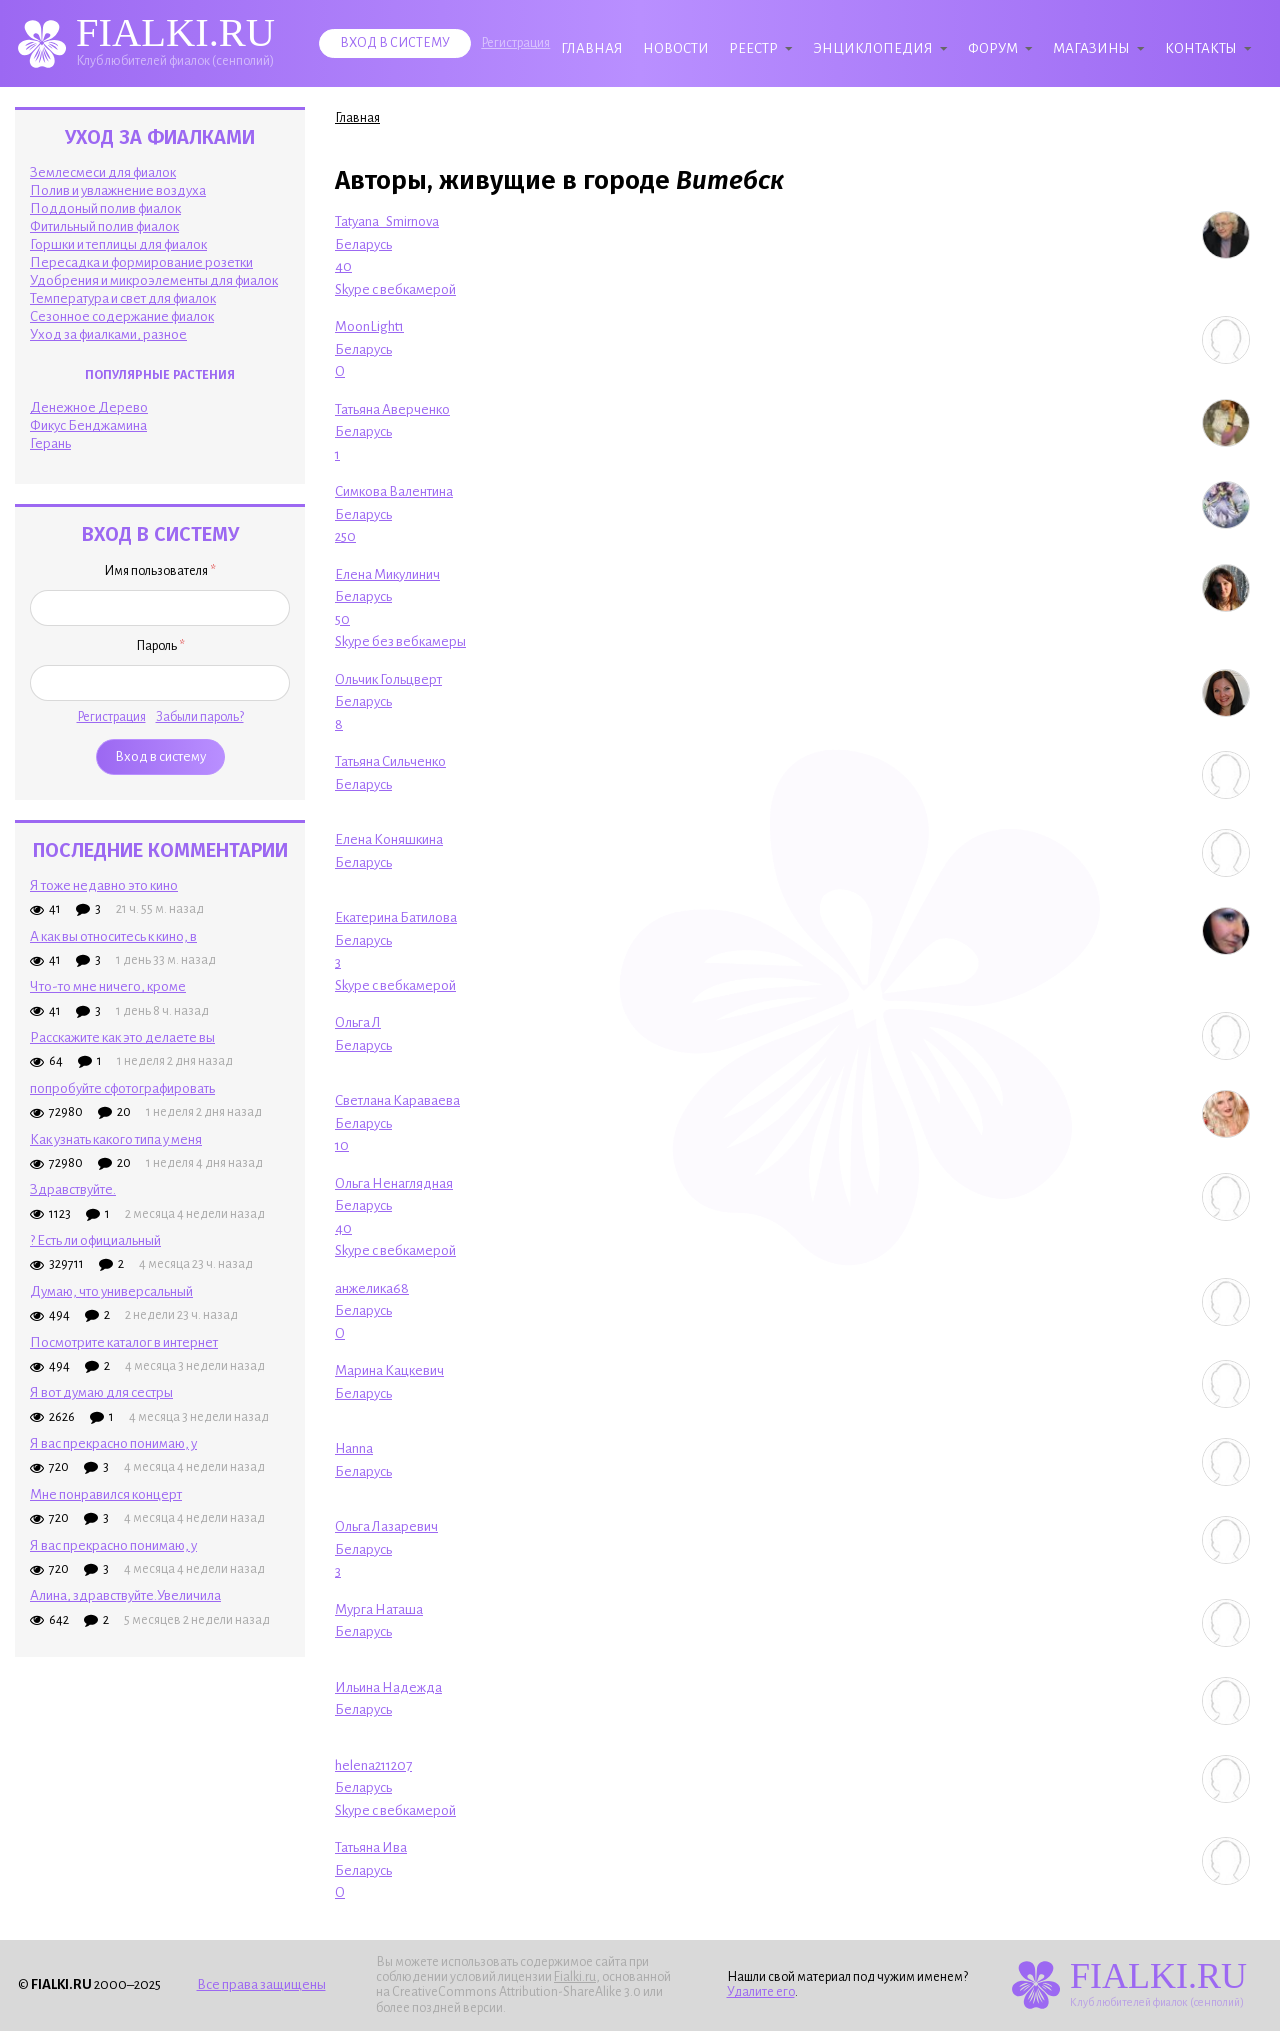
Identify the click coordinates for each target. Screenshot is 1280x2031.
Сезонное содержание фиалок (122, 316)
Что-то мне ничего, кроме (108, 986)
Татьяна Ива (371, 1847)
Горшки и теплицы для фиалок (118, 244)
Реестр (753, 48)
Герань (50, 443)
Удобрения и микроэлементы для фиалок (154, 280)
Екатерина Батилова (396, 917)
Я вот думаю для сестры (101, 1392)
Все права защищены (261, 1984)
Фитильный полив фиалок (104, 226)
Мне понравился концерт (106, 1494)
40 (343, 266)
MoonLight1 (369, 326)
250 (345, 536)
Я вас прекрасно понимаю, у (113, 1443)
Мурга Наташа (379, 1609)
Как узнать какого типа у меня (116, 1139)
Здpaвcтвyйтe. (73, 1189)
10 (342, 1145)
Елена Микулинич (387, 574)
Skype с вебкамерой (395, 289)
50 (342, 619)
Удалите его (761, 1992)
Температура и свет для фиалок (123, 298)
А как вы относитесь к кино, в (113, 936)
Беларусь (363, 244)
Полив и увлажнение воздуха (118, 190)
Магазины (1091, 48)
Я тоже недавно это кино (104, 885)
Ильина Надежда (388, 1687)
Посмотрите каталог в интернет (124, 1342)
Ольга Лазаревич (386, 1526)
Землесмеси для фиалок (103, 172)
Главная (592, 48)
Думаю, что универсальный (111, 1291)
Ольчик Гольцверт (388, 679)
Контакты (1201, 48)
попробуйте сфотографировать (122, 1088)
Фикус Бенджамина (88, 425)
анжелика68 (372, 1288)
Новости (676, 48)
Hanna (354, 1448)
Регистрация (515, 43)
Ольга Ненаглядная (394, 1183)
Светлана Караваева (397, 1100)
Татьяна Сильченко (390, 761)
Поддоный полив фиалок (105, 208)
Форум (993, 48)
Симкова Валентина (394, 491)
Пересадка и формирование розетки (141, 262)
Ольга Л (358, 1022)
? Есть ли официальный (95, 1240)
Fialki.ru (575, 1977)
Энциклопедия (873, 48)
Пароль (160, 646)
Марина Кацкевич (389, 1370)
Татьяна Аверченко (392, 409)
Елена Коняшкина (389, 839)
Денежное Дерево (89, 407)
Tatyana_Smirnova (387, 221)
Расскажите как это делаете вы (122, 1037)
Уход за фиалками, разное (108, 334)
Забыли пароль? (200, 717)
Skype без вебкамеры (400, 641)
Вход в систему (395, 43)
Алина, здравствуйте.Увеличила (125, 1595)
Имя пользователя (160, 571)
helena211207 (373, 1765)
